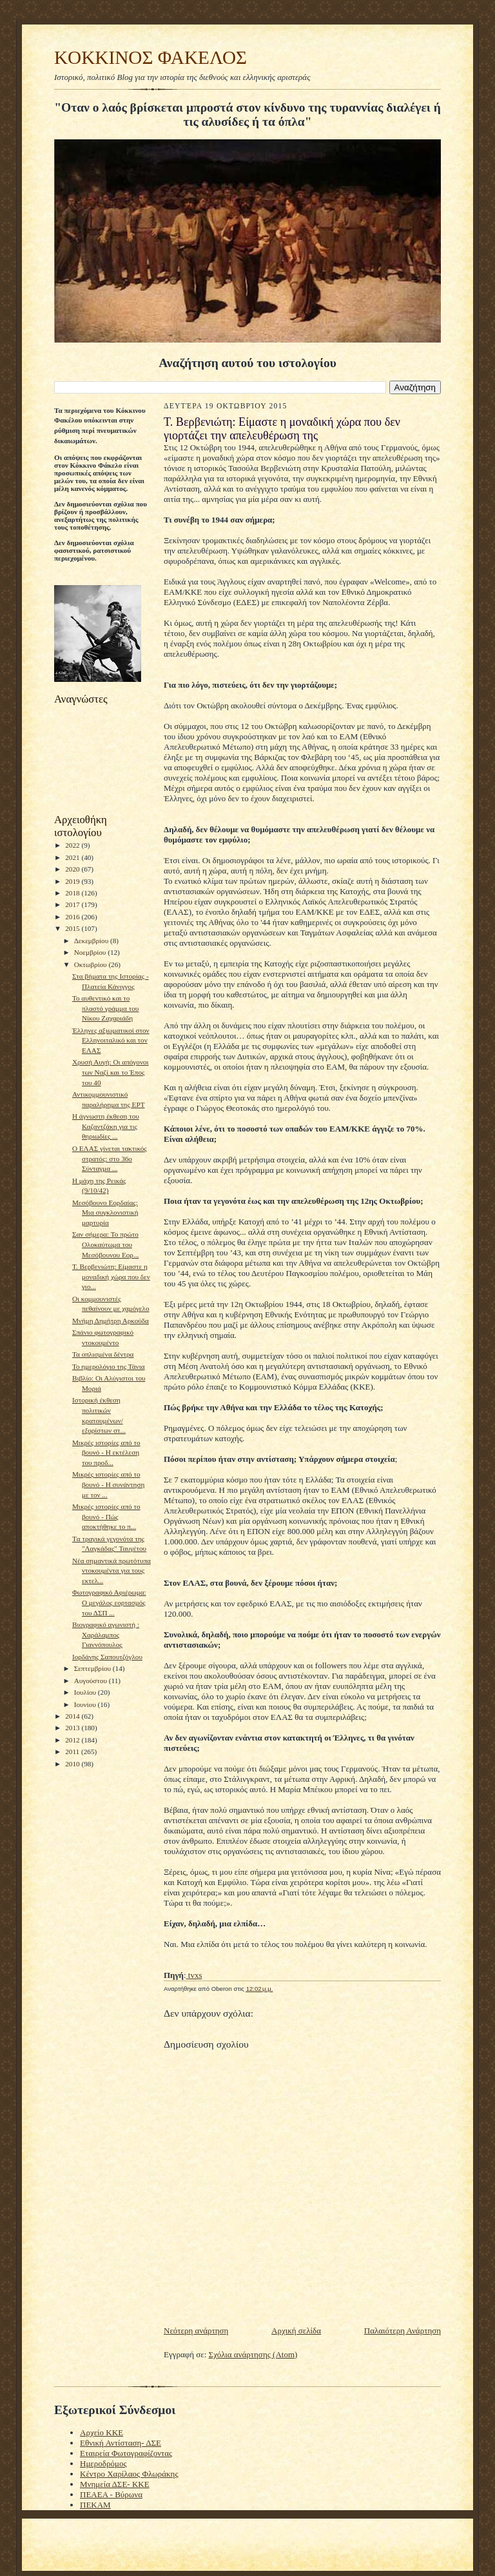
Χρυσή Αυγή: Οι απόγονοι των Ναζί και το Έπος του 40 (110, 1072)
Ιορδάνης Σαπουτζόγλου (107, 1657)
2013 (73, 1728)
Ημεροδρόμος (103, 2463)
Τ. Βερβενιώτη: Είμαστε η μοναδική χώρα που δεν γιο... (111, 1276)
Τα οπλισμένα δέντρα (103, 1354)
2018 (73, 893)
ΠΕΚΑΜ (95, 2505)
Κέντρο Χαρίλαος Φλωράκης (129, 2474)
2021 (73, 857)
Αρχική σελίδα (296, 2330)
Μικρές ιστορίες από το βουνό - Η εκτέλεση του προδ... (106, 1452)
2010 (73, 1764)
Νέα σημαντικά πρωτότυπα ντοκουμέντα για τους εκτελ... (111, 1570)
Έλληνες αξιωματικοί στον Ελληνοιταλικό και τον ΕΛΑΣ (111, 1040)
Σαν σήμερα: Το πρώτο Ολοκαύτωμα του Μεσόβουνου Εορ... (105, 1244)
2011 (73, 1751)
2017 (73, 904)
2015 (73, 928)
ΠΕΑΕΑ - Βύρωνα (111, 2494)
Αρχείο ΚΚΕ (101, 2432)
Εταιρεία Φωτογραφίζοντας (126, 2453)
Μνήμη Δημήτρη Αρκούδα (110, 1320)
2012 (73, 1740)
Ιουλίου (86, 1692)
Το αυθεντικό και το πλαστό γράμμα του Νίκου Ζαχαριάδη (105, 1008)
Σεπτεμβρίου (93, 1668)
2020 (73, 869)
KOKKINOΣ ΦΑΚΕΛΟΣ (150, 57)
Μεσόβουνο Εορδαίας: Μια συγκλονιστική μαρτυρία (105, 1212)
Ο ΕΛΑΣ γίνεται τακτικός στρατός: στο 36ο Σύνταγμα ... (109, 1158)
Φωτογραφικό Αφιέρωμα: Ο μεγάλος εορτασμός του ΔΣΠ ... (109, 1602)
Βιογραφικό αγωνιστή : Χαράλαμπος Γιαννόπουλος (105, 1634)
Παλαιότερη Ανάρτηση (402, 2330)
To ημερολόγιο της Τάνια (108, 1366)
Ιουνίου (86, 1704)
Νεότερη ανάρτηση (196, 2330)
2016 (73, 917)
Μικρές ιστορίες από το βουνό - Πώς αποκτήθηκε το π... (106, 1516)
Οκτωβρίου (91, 964)
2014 (73, 1716)
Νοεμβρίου (91, 952)
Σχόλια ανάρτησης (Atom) (253, 2354)
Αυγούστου (91, 1680)
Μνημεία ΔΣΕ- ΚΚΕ (115, 2484)
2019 (73, 881)
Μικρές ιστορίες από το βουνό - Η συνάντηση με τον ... (108, 1484)
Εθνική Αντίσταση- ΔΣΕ (120, 2443)
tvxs (194, 1975)
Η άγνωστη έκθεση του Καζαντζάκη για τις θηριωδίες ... (105, 1126)
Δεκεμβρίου (92, 940)
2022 (73, 845)
